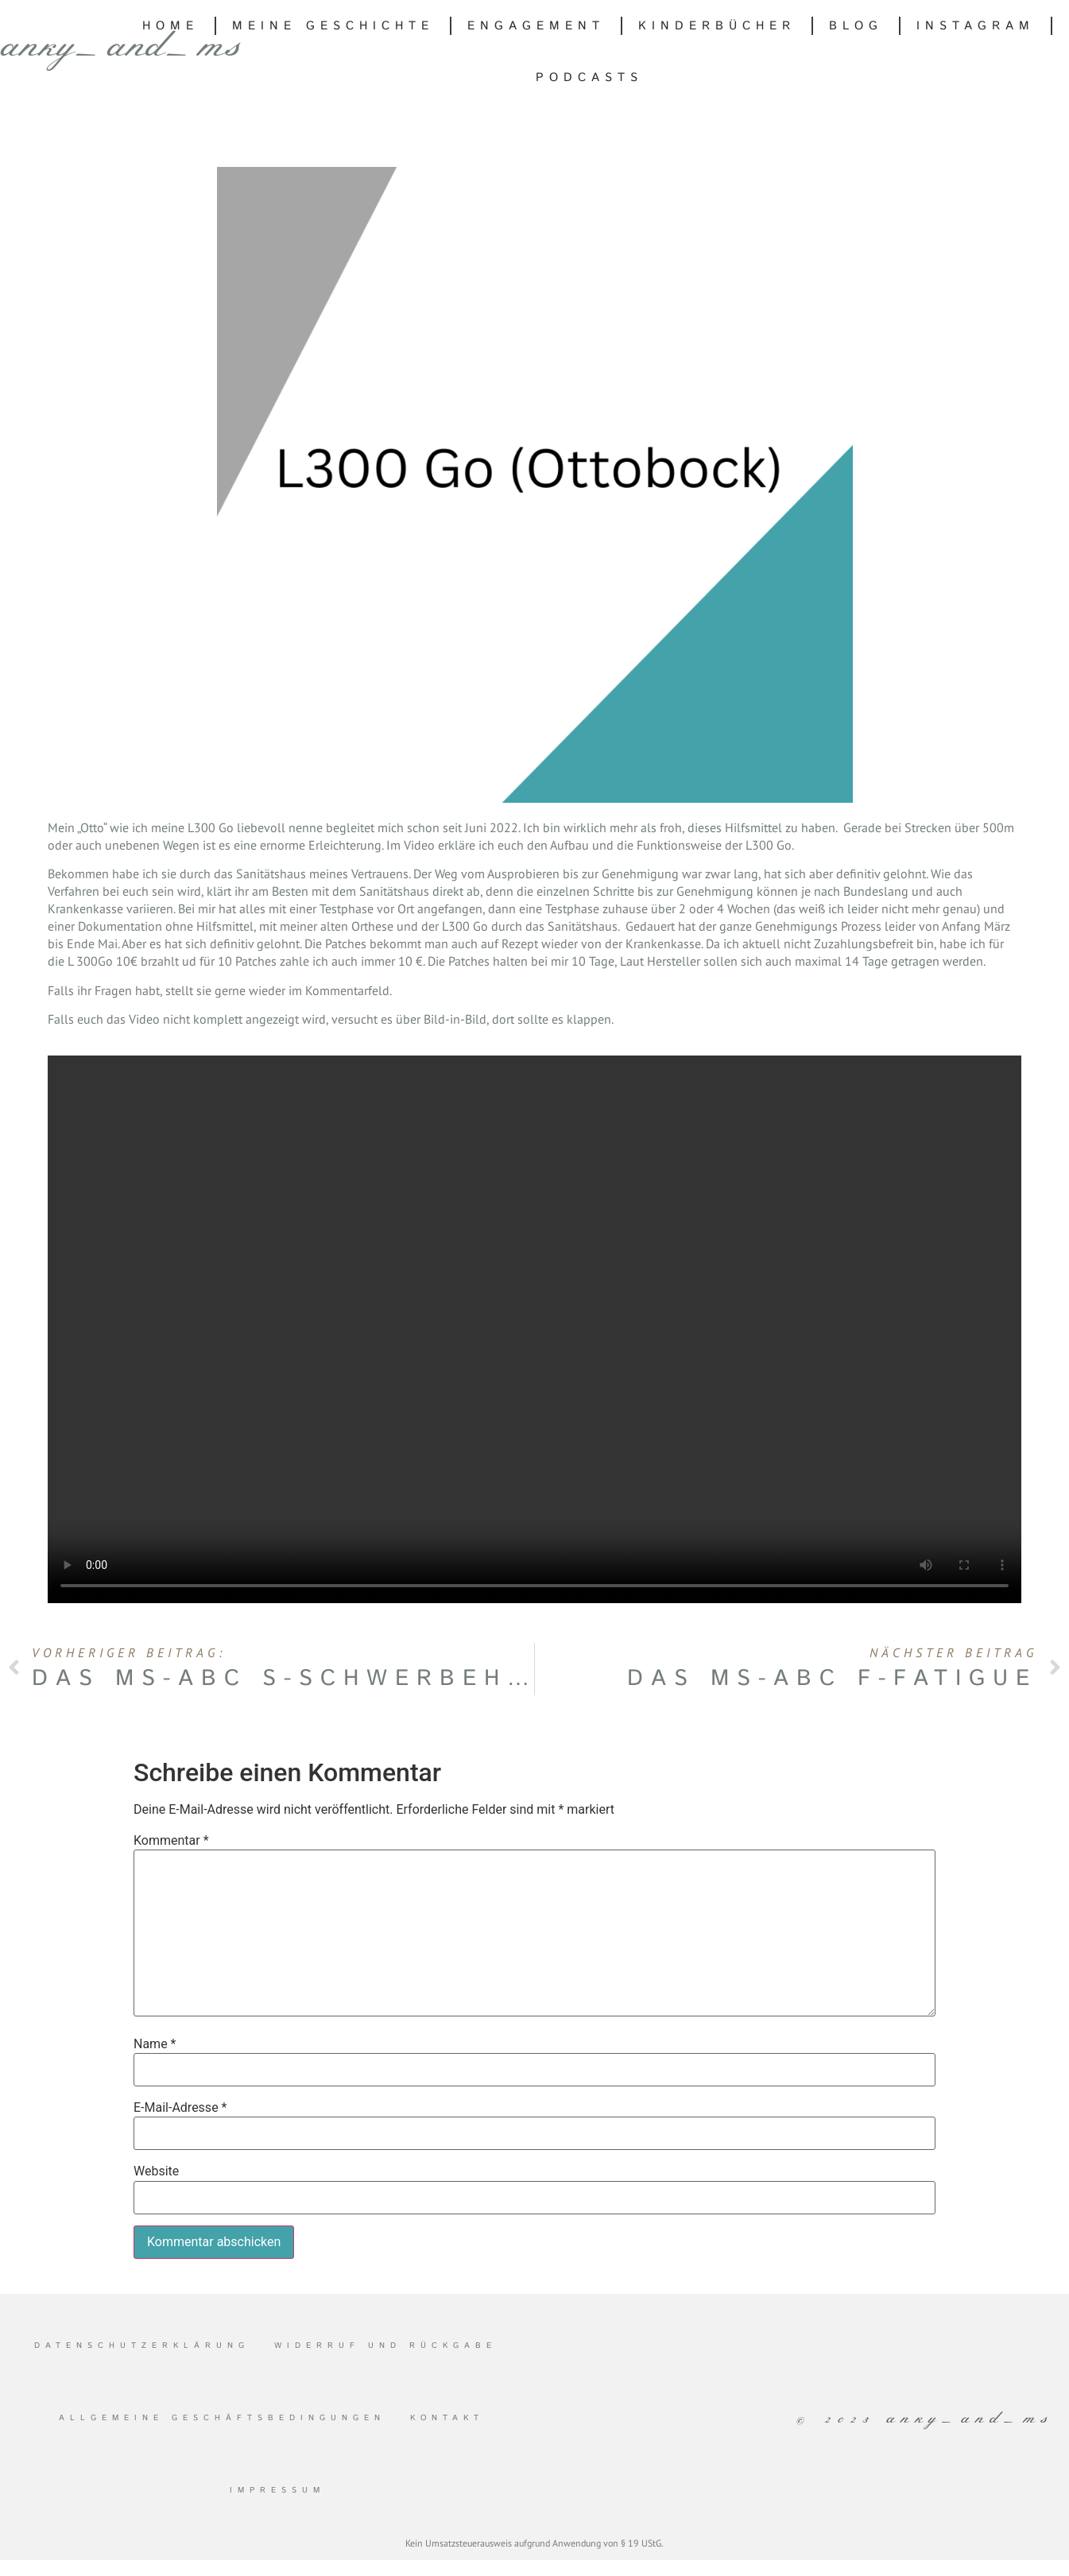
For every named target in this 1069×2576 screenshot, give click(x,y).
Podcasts (589, 77)
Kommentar (171, 1840)
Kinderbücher (717, 25)
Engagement (536, 25)
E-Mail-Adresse (180, 2107)
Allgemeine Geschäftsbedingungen (222, 2417)
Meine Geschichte (333, 25)
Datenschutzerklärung (142, 2345)
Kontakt (447, 2417)
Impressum (277, 2490)
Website (156, 2171)
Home (170, 25)
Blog (856, 25)
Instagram (975, 25)
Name (155, 2044)
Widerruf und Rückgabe (385, 2345)
